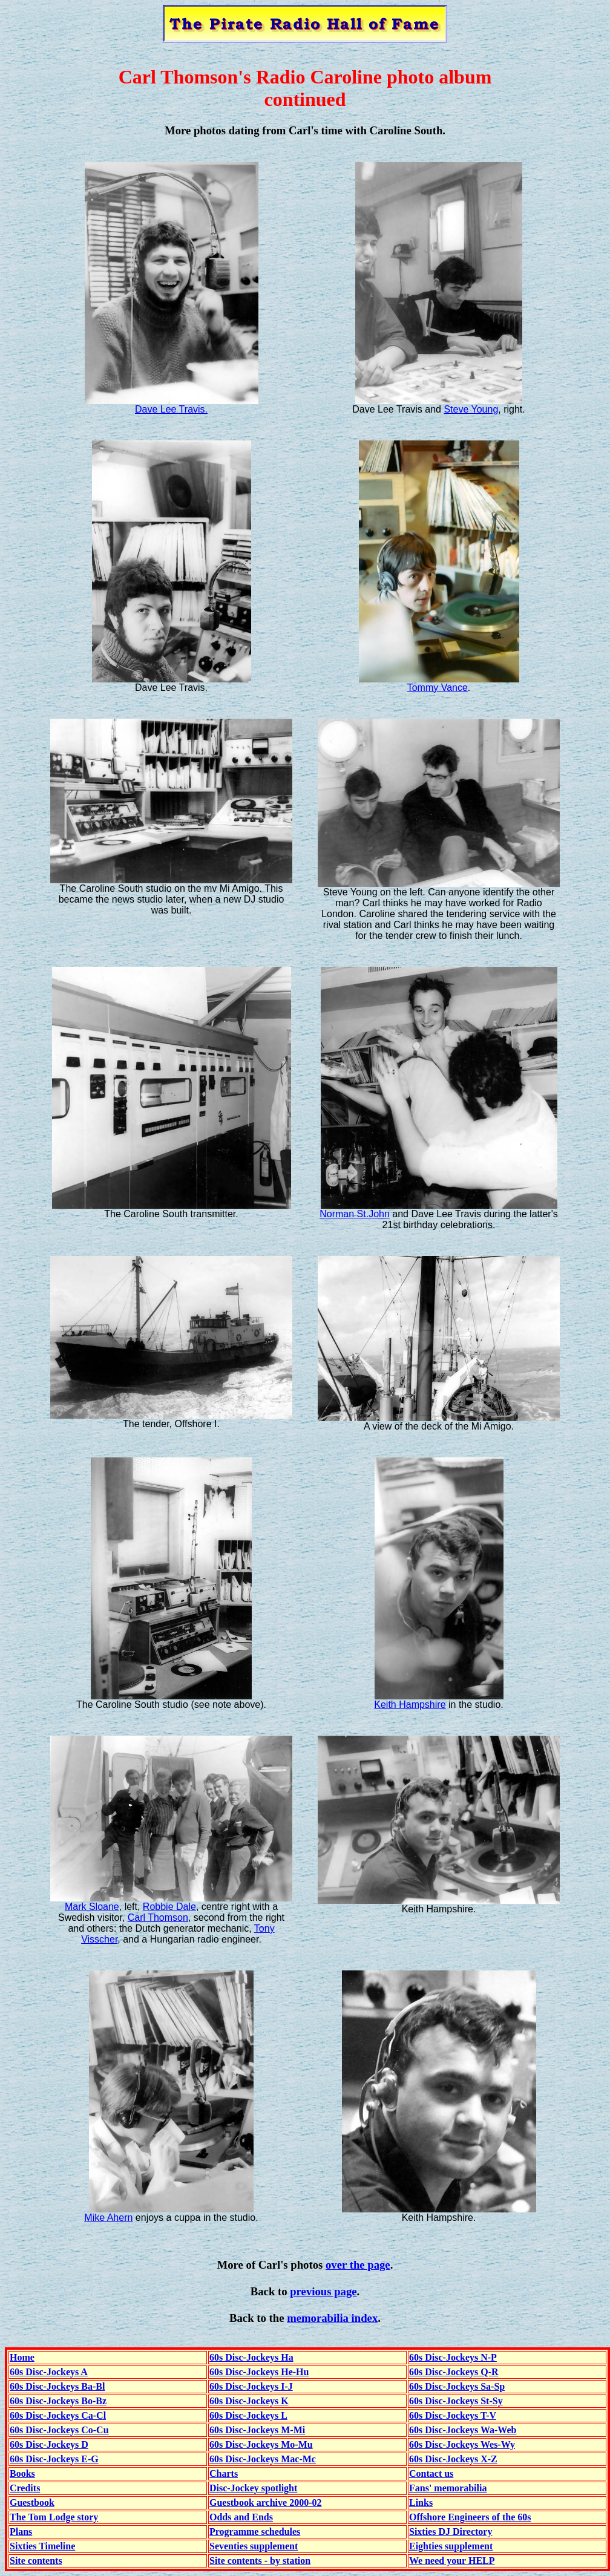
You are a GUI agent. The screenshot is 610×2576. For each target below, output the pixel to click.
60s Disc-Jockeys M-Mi (257, 2430)
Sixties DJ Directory (450, 2531)
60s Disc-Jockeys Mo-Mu (261, 2444)
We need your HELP (452, 2560)
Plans (21, 2531)
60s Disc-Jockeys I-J (251, 2386)
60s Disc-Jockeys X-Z (453, 2459)
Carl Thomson (158, 1917)
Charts (223, 2473)
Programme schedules (254, 2531)
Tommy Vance (437, 687)
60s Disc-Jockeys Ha (251, 2357)
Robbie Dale (169, 1906)
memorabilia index (332, 2318)
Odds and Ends (241, 2517)
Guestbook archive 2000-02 (265, 2502)
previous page (323, 2291)
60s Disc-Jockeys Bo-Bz (58, 2401)
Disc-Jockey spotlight (253, 2488)
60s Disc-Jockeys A (49, 2372)
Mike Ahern (108, 2217)
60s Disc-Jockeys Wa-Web (462, 2430)
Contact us (431, 2473)
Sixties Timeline (42, 2546)
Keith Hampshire (409, 1704)
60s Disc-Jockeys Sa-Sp (457, 2386)
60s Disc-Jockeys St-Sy (456, 2401)
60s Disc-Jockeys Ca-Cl (58, 2415)
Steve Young (471, 409)
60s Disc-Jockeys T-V (452, 2415)
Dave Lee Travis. (171, 409)
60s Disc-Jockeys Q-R (454, 2372)
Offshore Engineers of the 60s (470, 2517)
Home (22, 2357)
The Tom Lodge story (54, 2517)
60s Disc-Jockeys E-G (54, 2459)
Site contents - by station (259, 2560)
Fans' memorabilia (448, 2488)
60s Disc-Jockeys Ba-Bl (57, 2386)
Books (22, 2473)
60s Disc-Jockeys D (49, 2444)
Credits (25, 2488)
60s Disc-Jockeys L (248, 2415)
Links (421, 2502)
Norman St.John (355, 1214)
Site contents (36, 2560)
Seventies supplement (253, 2546)
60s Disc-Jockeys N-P (453, 2357)
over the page (358, 2264)
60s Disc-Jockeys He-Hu (259, 2372)
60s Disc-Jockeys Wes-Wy (462, 2444)
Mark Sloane (92, 1906)
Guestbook (32, 2502)
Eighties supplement (451, 2546)
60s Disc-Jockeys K (249, 2401)
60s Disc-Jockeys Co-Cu (59, 2430)
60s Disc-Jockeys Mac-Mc (262, 2459)
